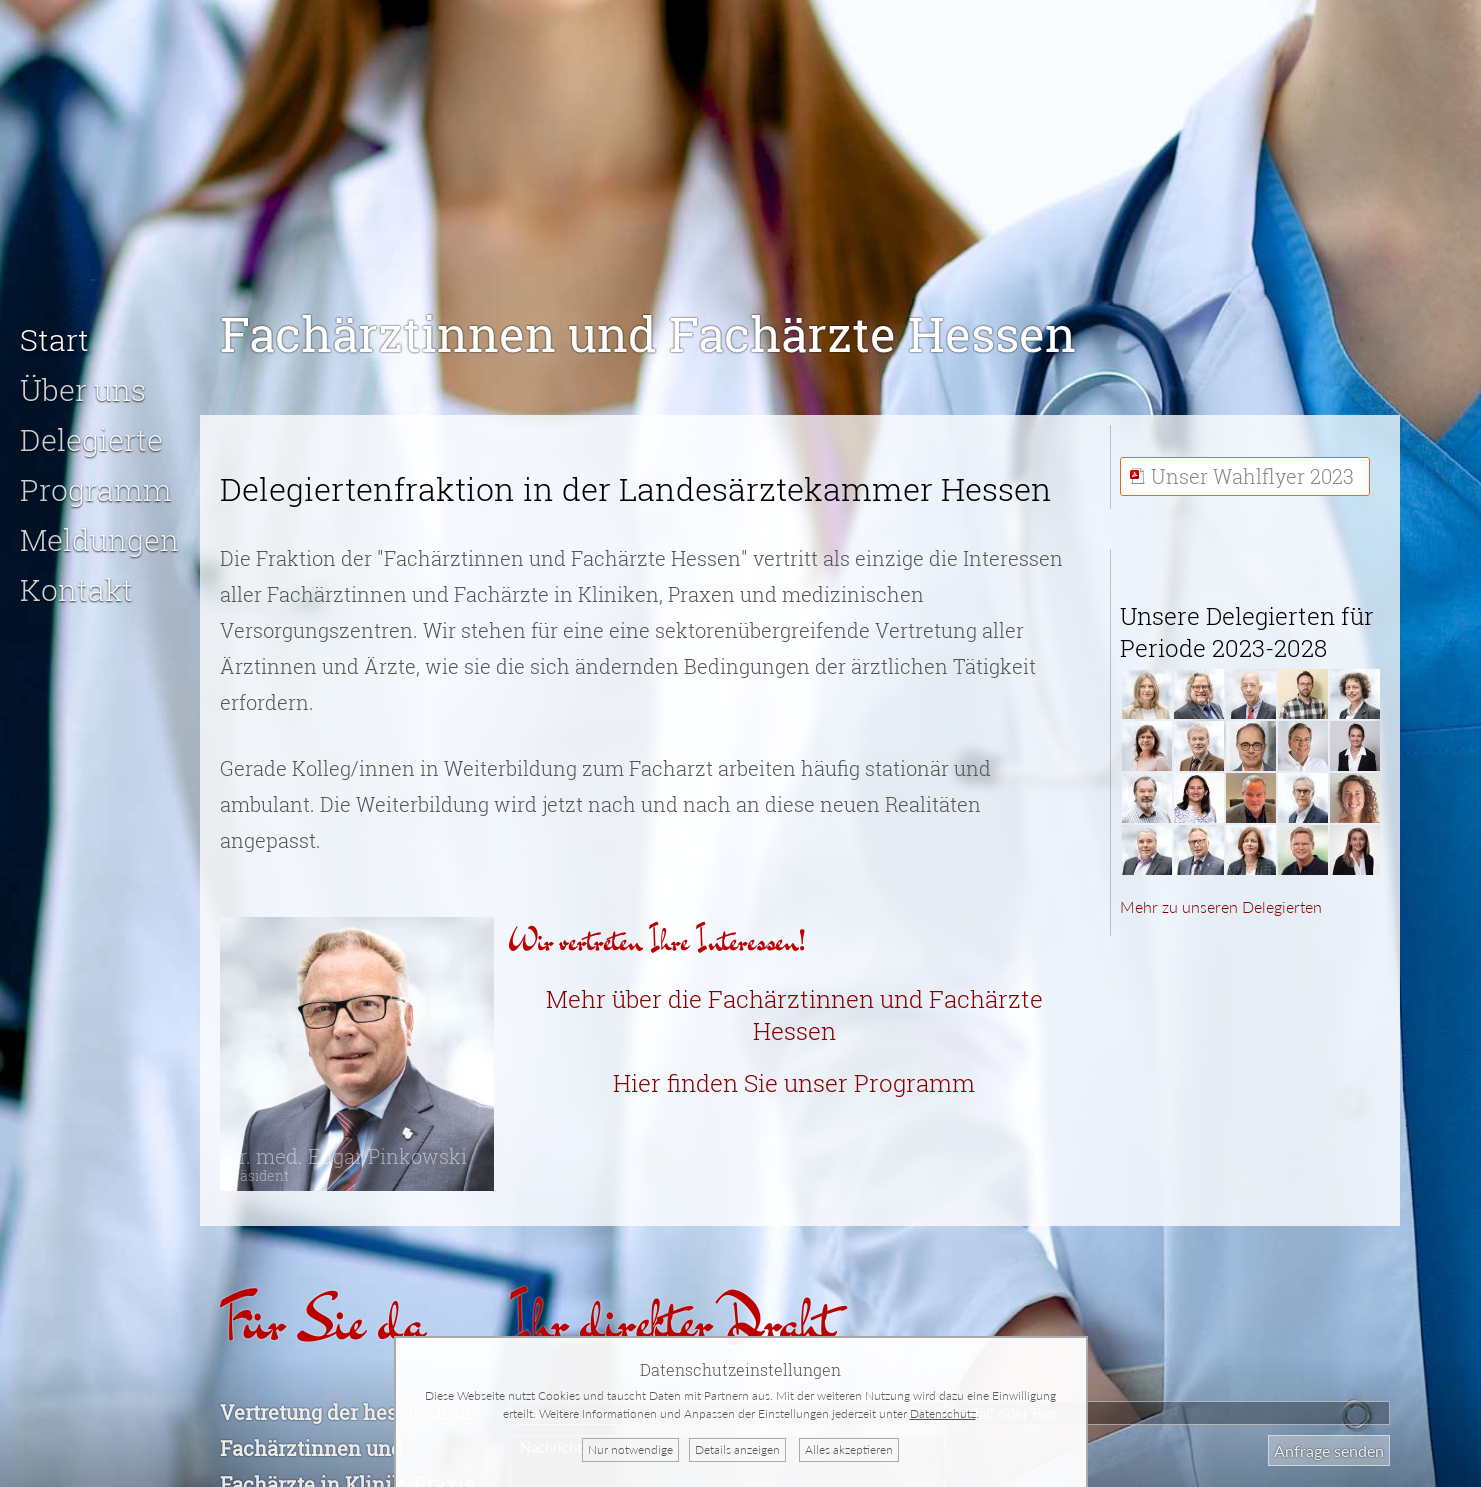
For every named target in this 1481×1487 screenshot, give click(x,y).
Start (54, 323)
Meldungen (99, 523)
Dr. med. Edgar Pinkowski (346, 1148)
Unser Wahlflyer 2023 (1252, 460)
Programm (96, 473)
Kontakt (76, 573)
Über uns (83, 373)
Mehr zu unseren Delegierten (1221, 890)
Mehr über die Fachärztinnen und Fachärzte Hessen (794, 999)
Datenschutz (943, 1413)
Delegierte (91, 423)
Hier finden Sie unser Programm (794, 1067)
